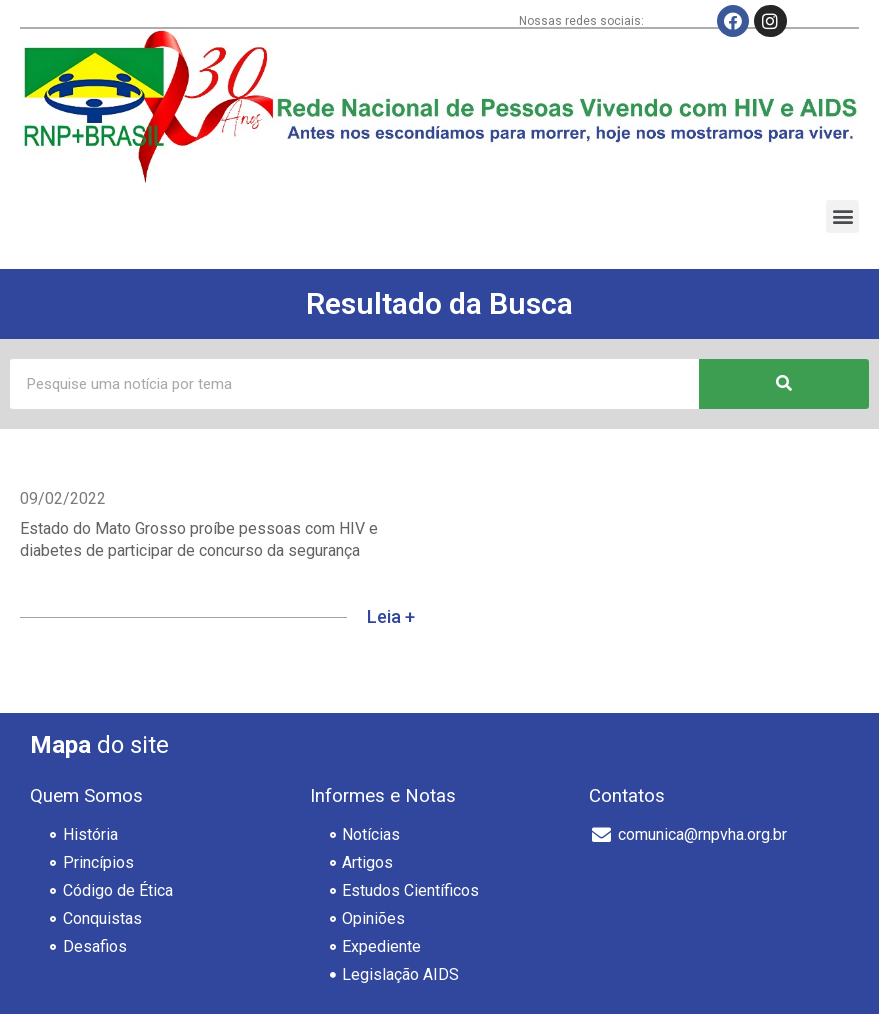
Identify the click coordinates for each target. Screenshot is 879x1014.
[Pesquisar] (784, 384)
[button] (842, 216)
